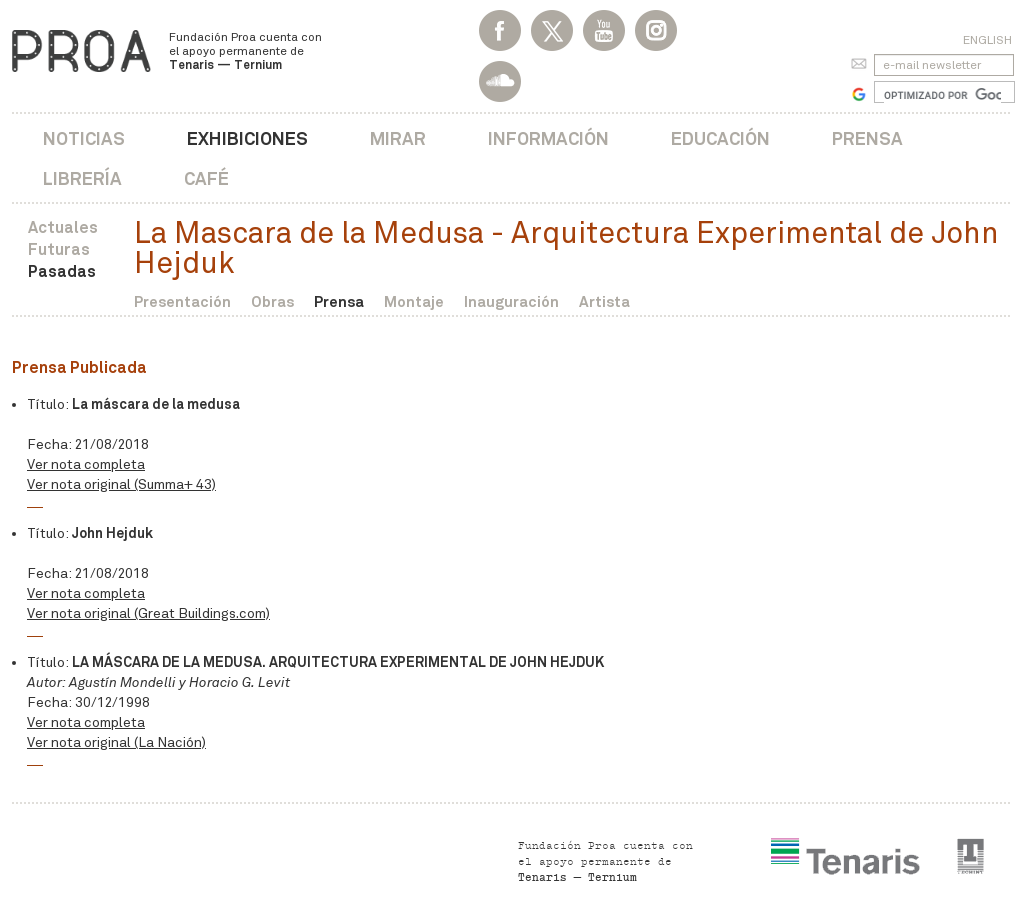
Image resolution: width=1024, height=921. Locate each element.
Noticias (84, 138)
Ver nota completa (86, 464)
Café (206, 178)
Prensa (867, 138)
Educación (720, 138)
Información (548, 138)
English (987, 40)
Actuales (63, 227)
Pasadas (62, 271)
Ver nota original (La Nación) (116, 742)
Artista (604, 301)
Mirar (398, 138)
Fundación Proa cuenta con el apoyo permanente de (245, 51)
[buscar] (942, 95)
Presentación (182, 301)
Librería (82, 178)
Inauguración (511, 301)
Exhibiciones (247, 138)
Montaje (414, 301)
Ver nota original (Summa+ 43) (121, 484)
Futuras (59, 249)
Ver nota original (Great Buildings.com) (148, 613)
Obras (272, 301)
